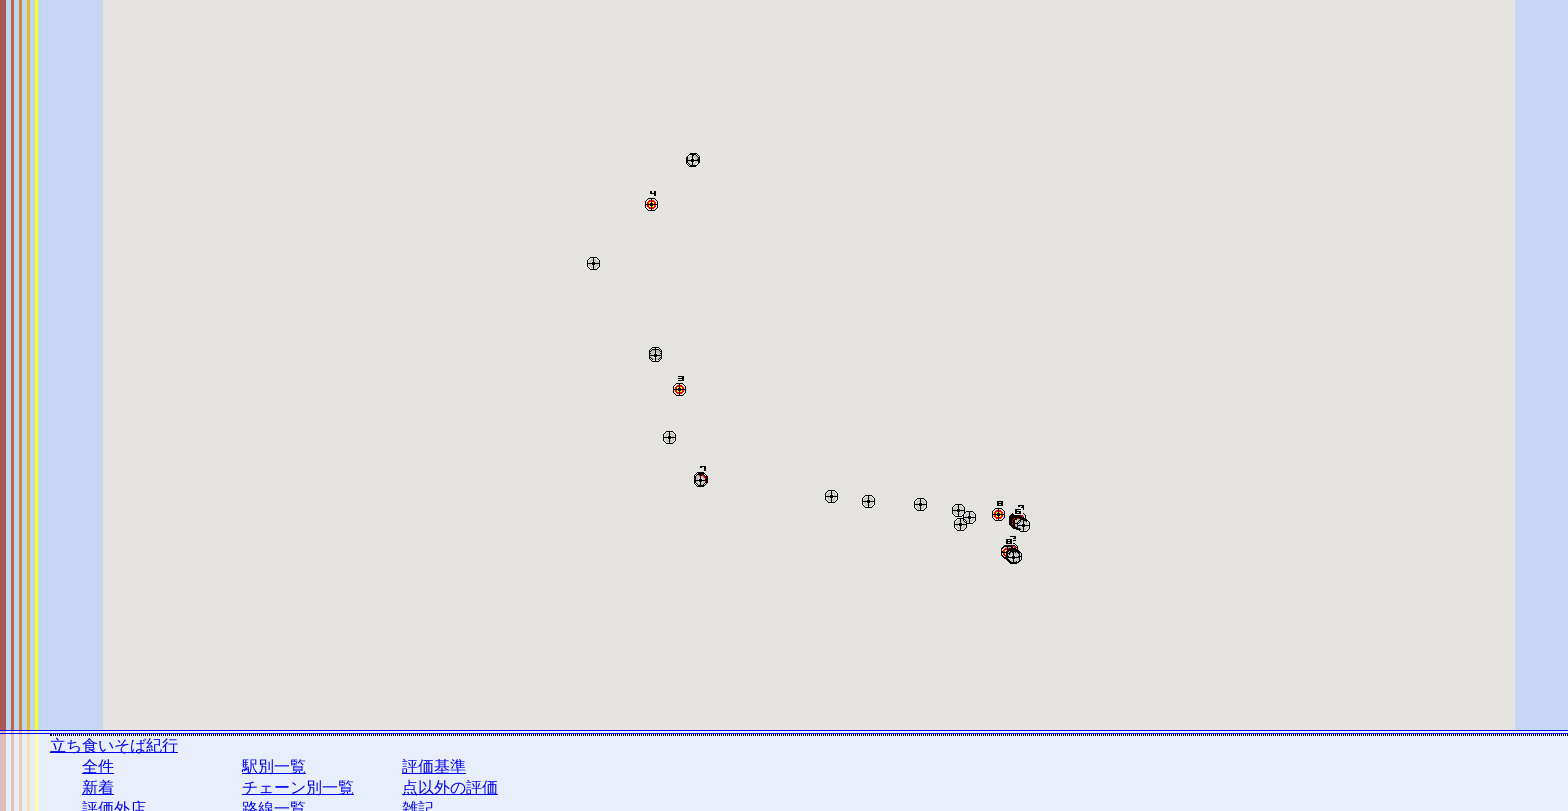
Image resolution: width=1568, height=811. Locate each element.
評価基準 (434, 766)
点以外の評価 (450, 787)
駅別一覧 (274, 766)
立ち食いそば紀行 (114, 745)
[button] (692, 156)
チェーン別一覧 (298, 787)
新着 (98, 787)
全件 (98, 766)
